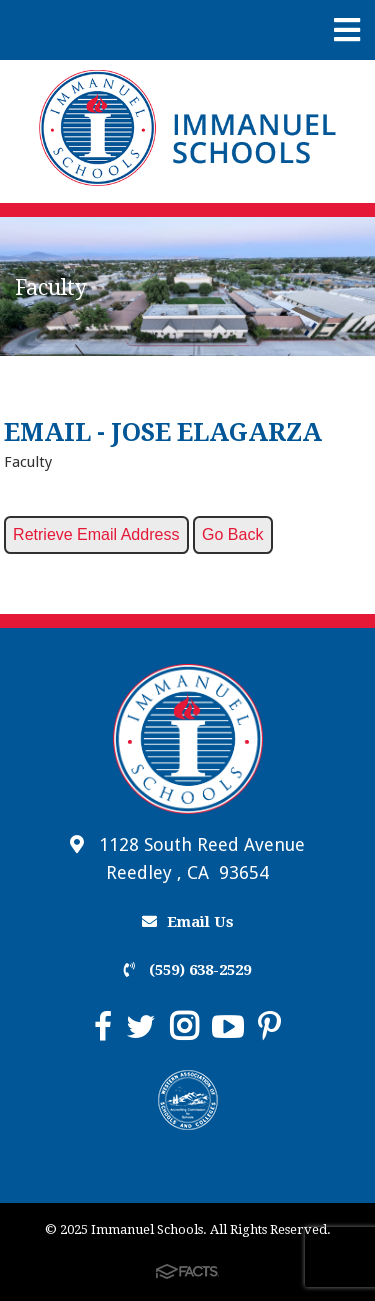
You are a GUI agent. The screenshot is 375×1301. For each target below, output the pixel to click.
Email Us (188, 922)
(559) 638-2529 (187, 970)
